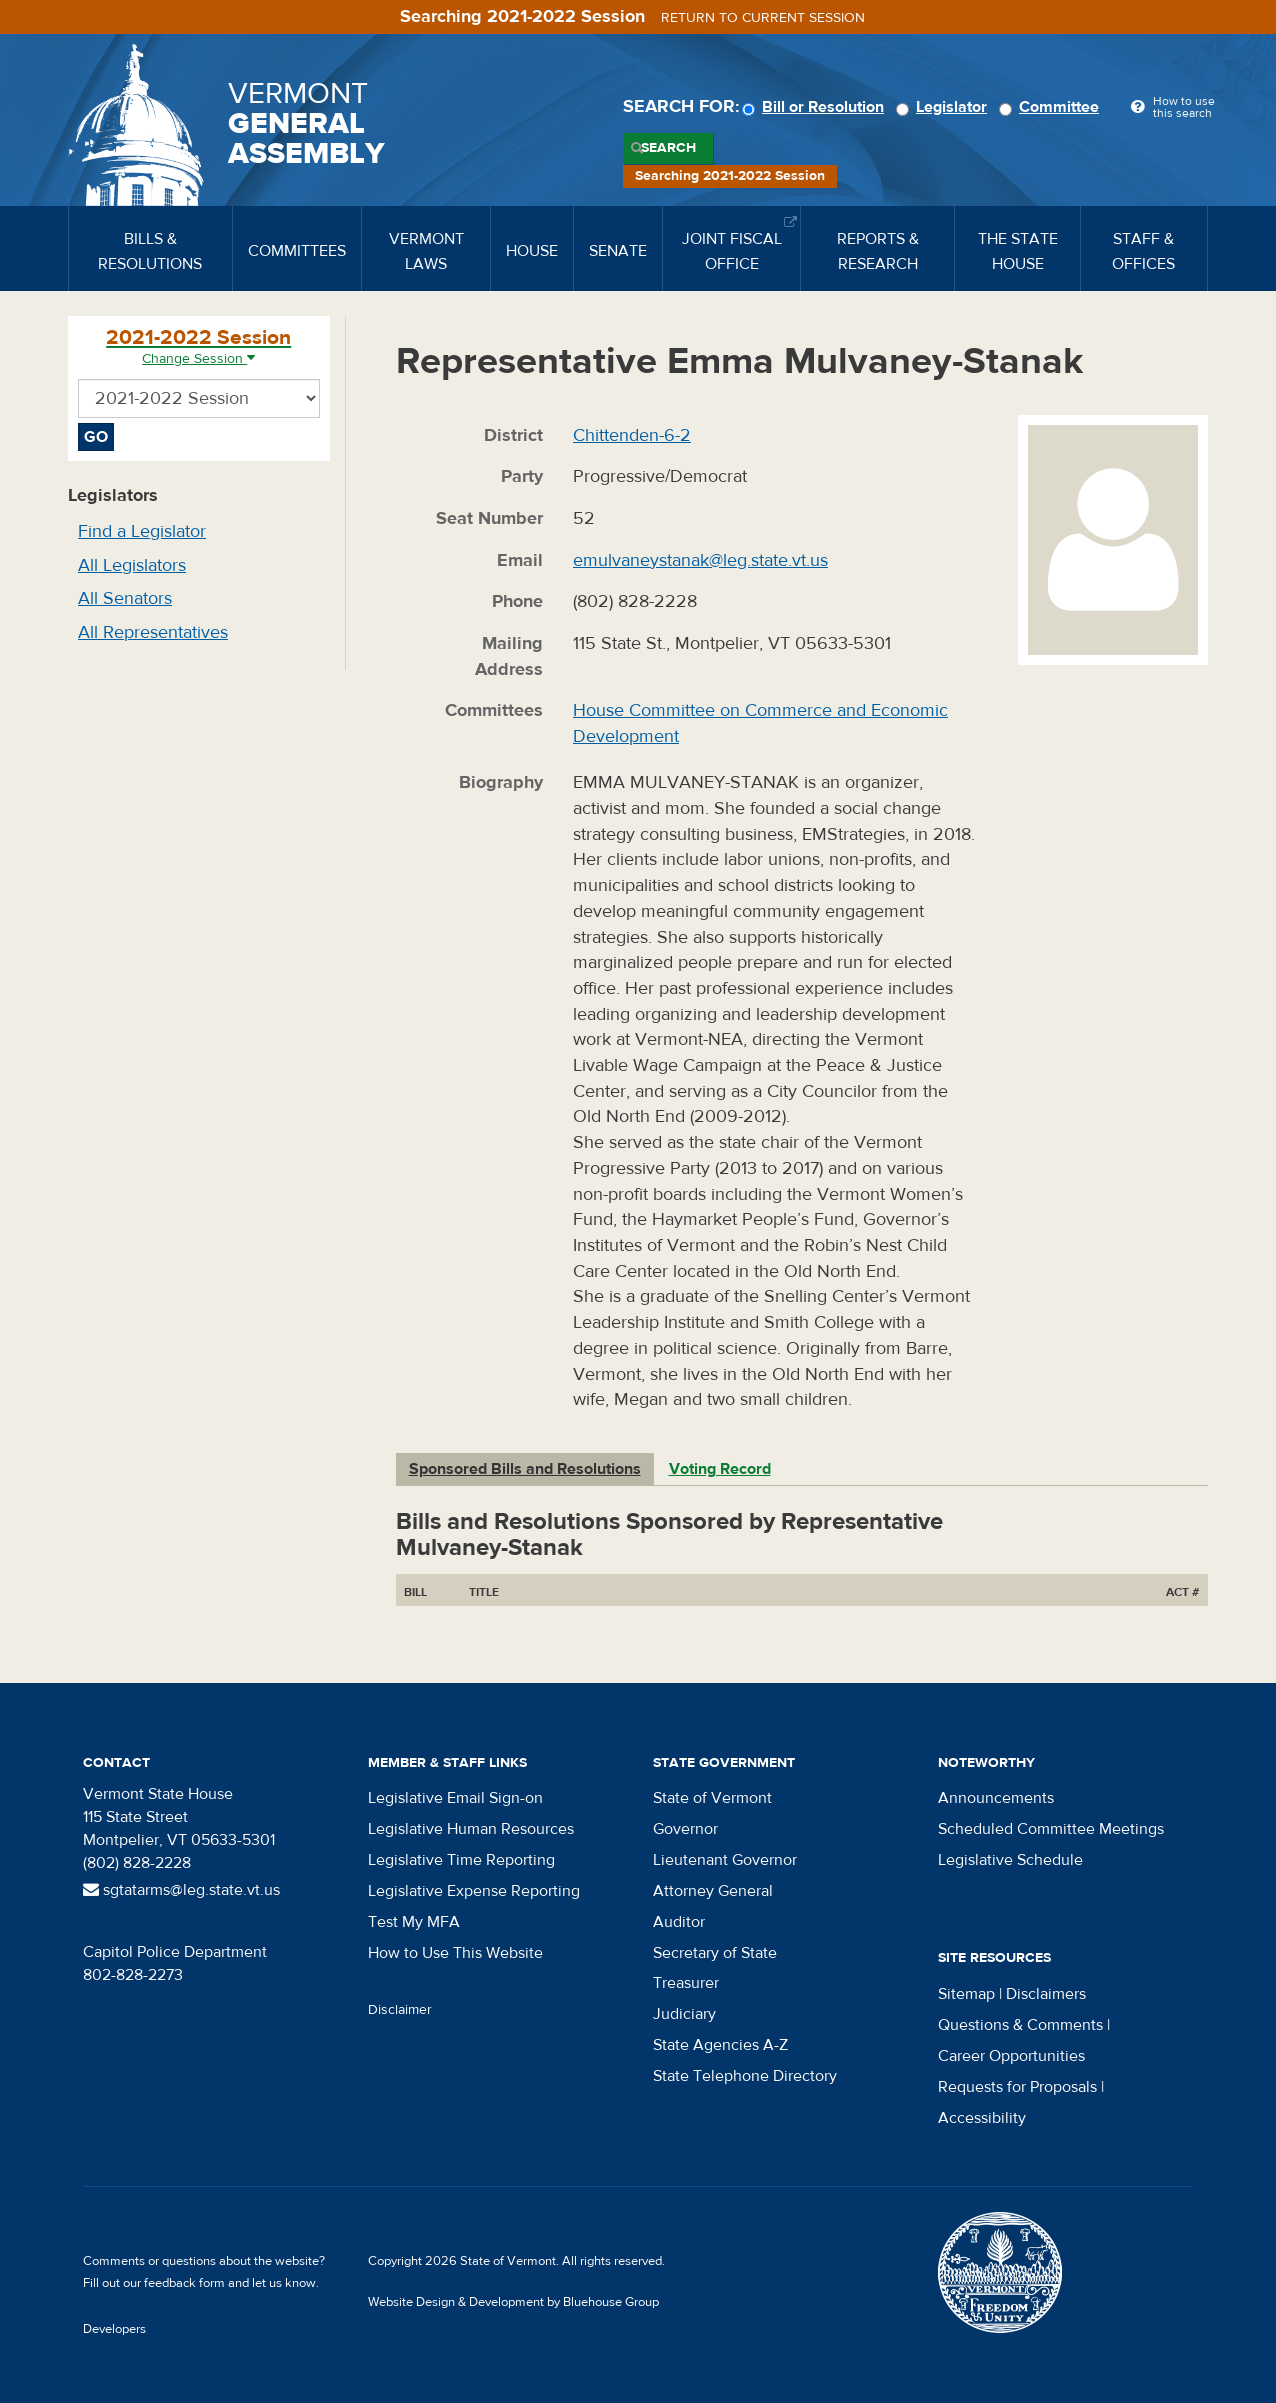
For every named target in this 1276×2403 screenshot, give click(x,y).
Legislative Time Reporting (461, 1860)
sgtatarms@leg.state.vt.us (181, 1890)
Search (668, 148)
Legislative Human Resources (471, 1829)
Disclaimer (400, 2010)
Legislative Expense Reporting (474, 1891)
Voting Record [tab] (720, 1469)
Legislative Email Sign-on (455, 1798)
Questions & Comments (1020, 2025)
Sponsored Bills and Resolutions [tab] (525, 1469)
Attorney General (713, 1891)
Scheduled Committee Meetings (1051, 1829)
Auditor (679, 1922)
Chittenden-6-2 (632, 435)
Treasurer (686, 1983)
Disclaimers (1046, 1994)
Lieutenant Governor (725, 1860)
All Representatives (153, 632)
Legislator (944, 107)
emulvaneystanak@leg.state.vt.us (700, 560)
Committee (1052, 107)
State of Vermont (712, 1798)
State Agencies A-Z (720, 2045)
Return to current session (763, 18)
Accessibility (982, 2118)
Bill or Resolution (816, 107)
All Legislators (132, 565)
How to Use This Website (455, 1953)
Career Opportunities (1011, 2056)
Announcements (996, 1798)
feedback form (184, 2283)
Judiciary (684, 2014)
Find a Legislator (142, 531)
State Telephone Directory (745, 2076)
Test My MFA (414, 1922)
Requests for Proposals (1017, 2087)
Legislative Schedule (1010, 1860)
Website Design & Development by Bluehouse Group (513, 2302)
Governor (685, 1829)
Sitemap (966, 1994)
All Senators (125, 598)
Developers (114, 2329)
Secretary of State (715, 1953)
